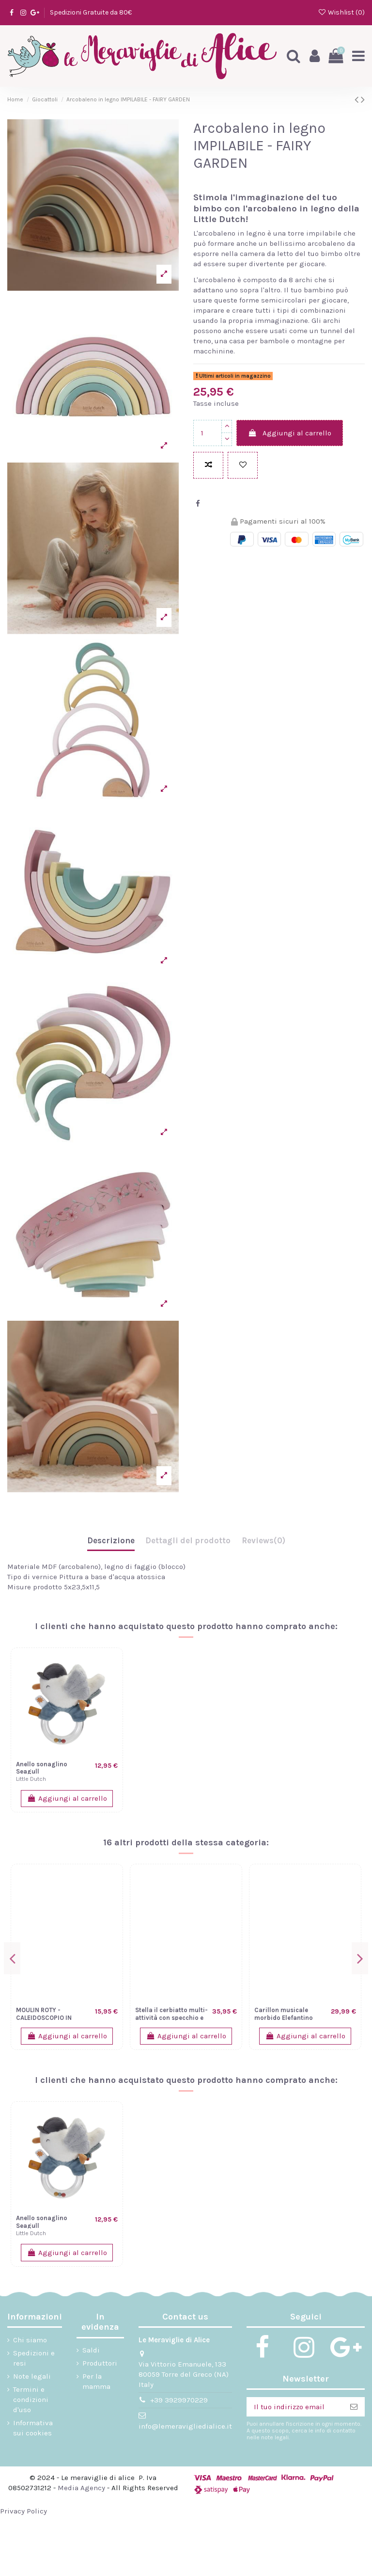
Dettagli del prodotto (188, 1540)
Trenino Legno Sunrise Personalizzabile (49, 1984)
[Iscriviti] (354, 2407)
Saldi (91, 2350)
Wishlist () (341, 12)
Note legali (32, 2376)
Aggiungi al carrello (290, 433)
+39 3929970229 (179, 2400)
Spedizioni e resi (34, 2358)
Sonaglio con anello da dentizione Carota (289, 1984)
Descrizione (111, 1540)
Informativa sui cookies (33, 2427)
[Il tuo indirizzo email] (295, 2407)
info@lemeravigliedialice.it (185, 2426)
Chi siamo (30, 2340)
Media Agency (81, 2487)
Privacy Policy (23, 2511)
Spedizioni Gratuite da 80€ (91, 12)
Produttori (99, 2363)
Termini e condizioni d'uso (30, 2399)
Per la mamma (96, 2381)
